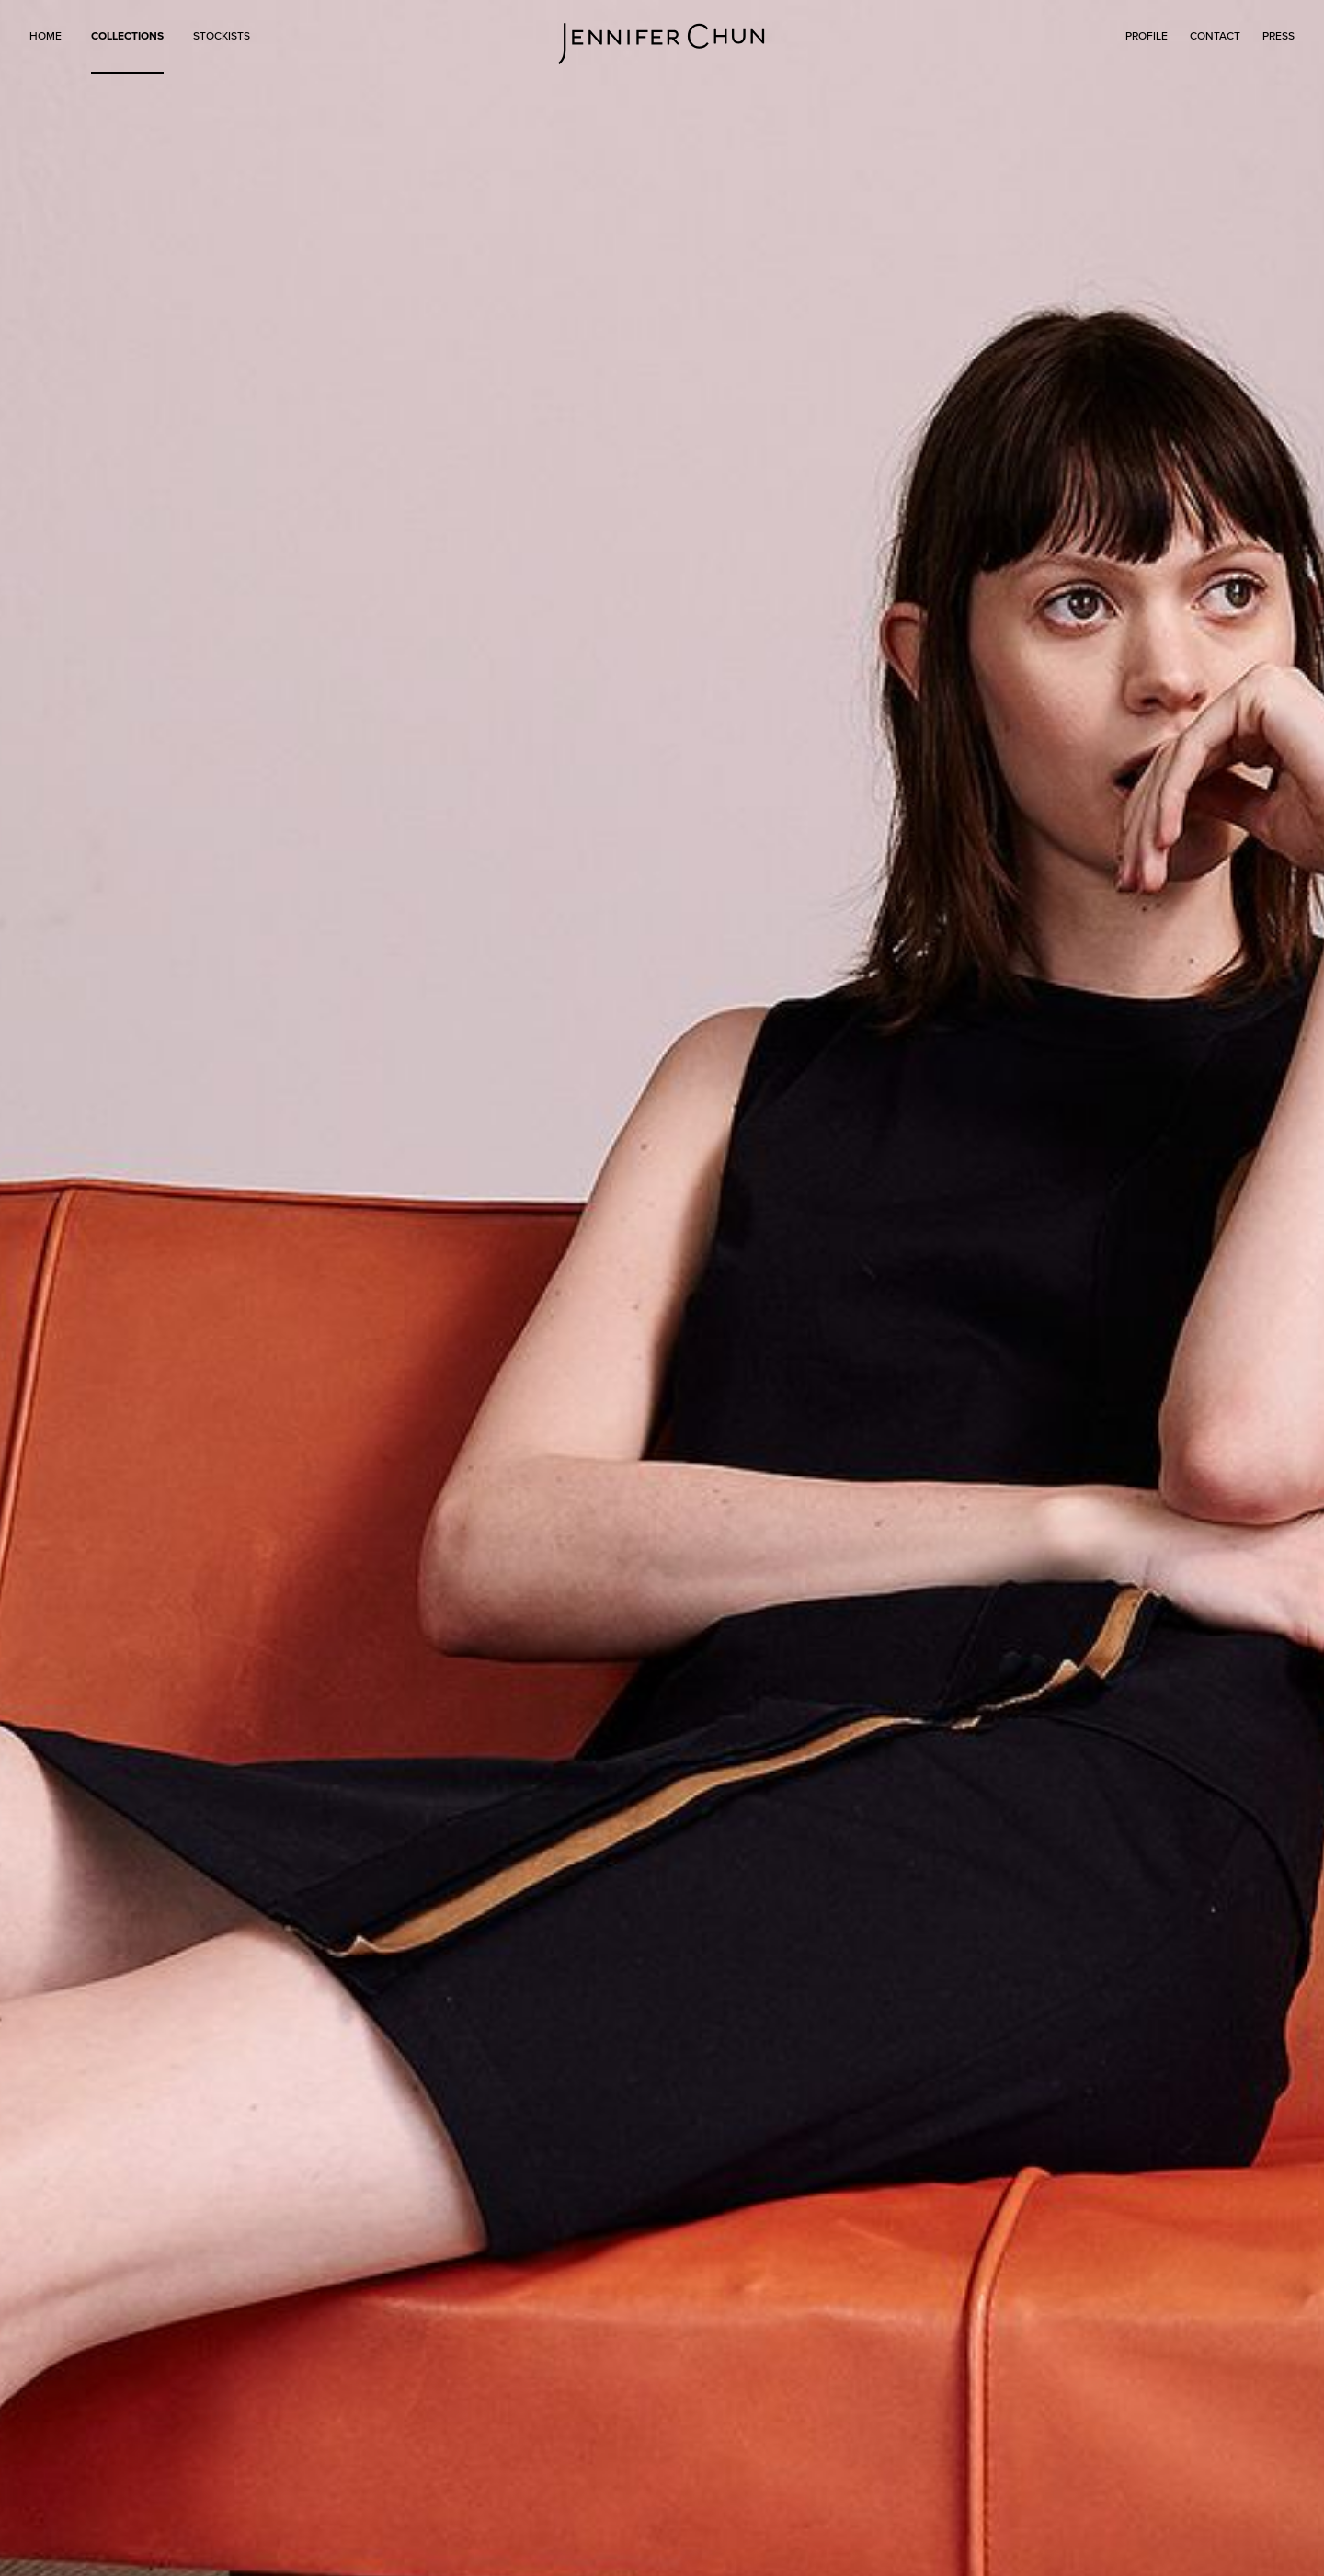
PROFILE (1146, 36)
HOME (45, 36)
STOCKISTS (221, 36)
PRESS (1278, 36)
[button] (127, 47)
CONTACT (1215, 36)
